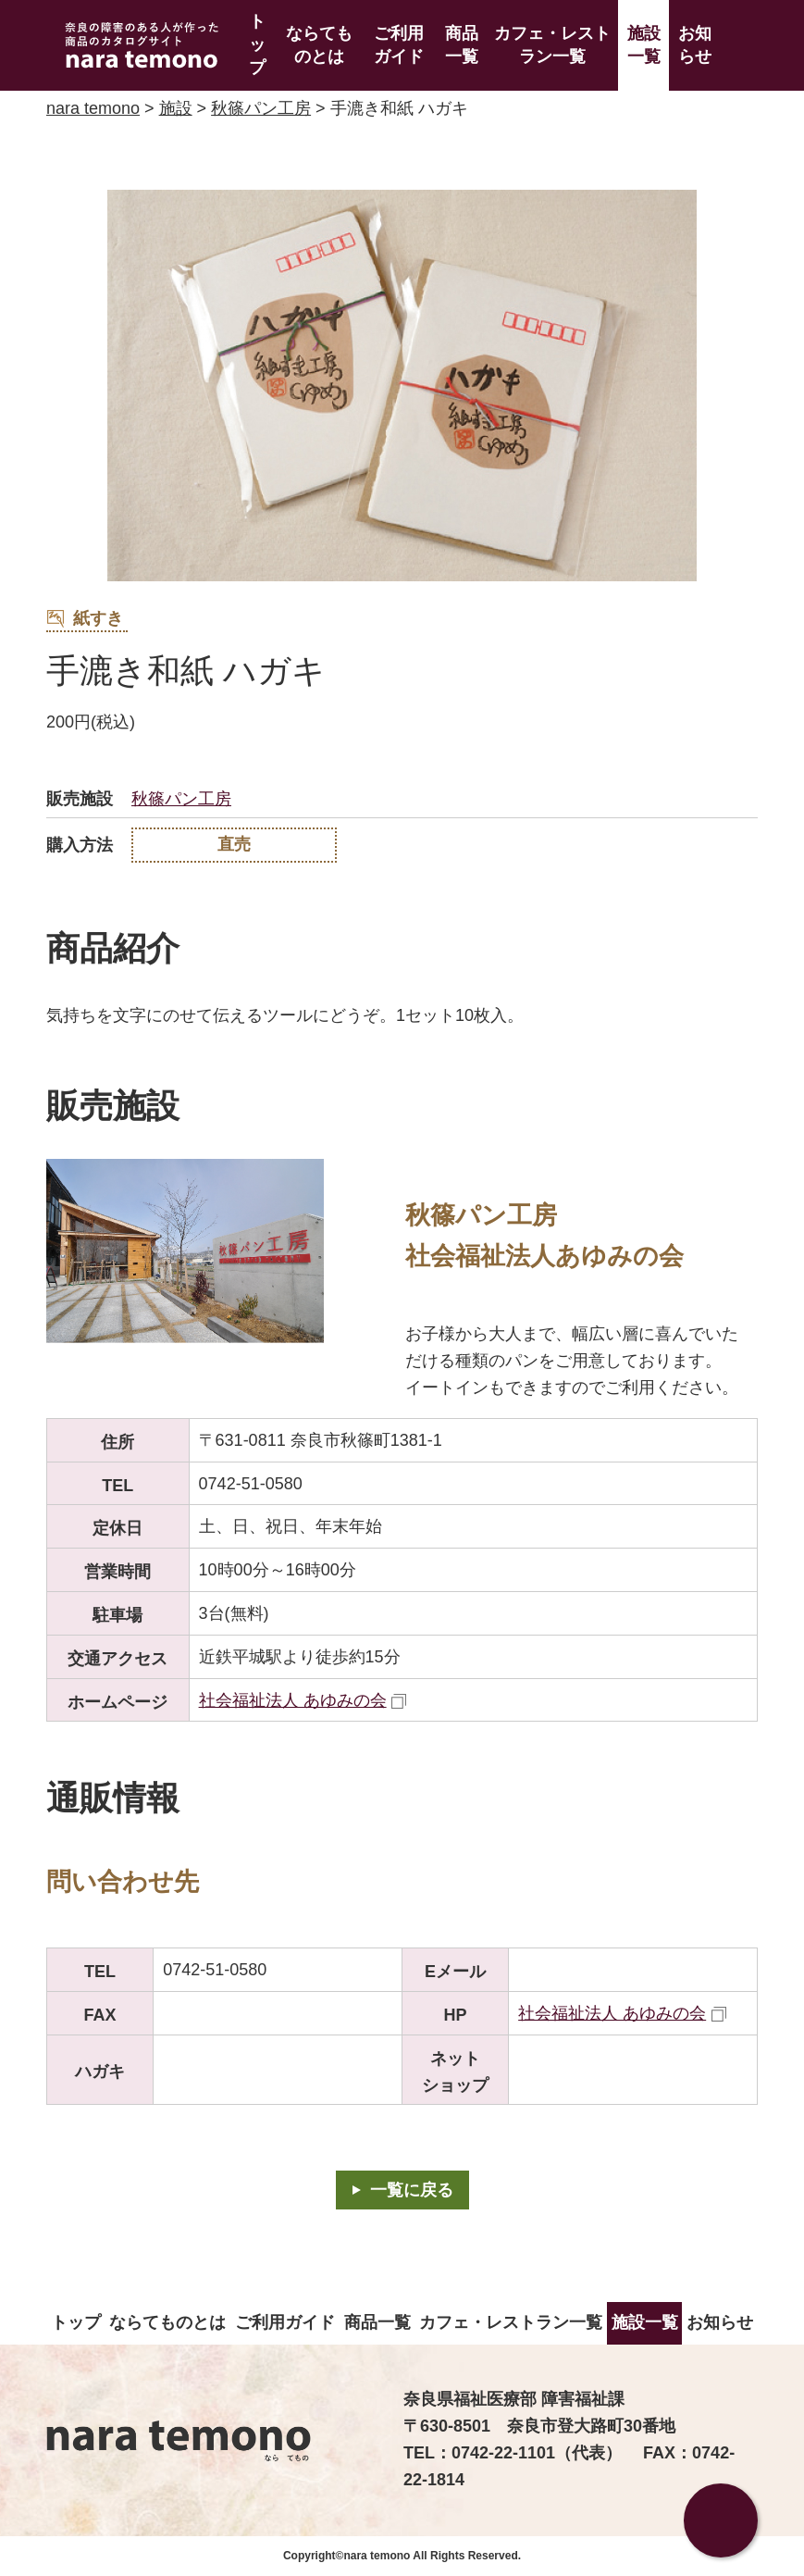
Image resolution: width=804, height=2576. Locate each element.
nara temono (93, 108)
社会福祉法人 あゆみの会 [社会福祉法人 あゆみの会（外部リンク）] (293, 1700)
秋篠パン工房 (261, 108)
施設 (175, 108)
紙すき (84, 619)
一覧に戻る (411, 2190)
